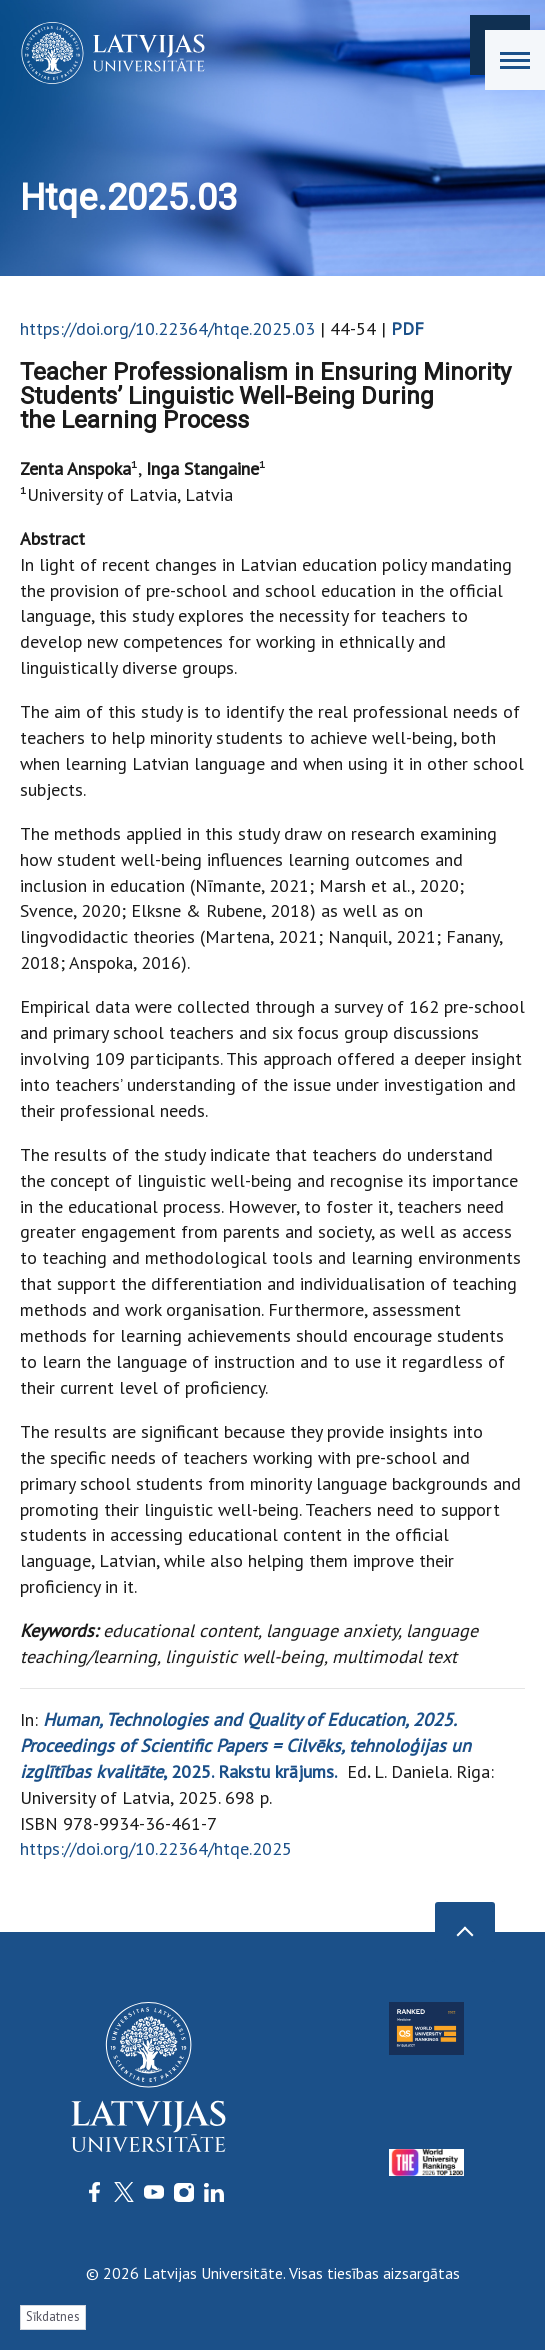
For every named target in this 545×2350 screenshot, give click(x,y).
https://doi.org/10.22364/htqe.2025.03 (167, 328)
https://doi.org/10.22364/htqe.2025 (156, 1848)
